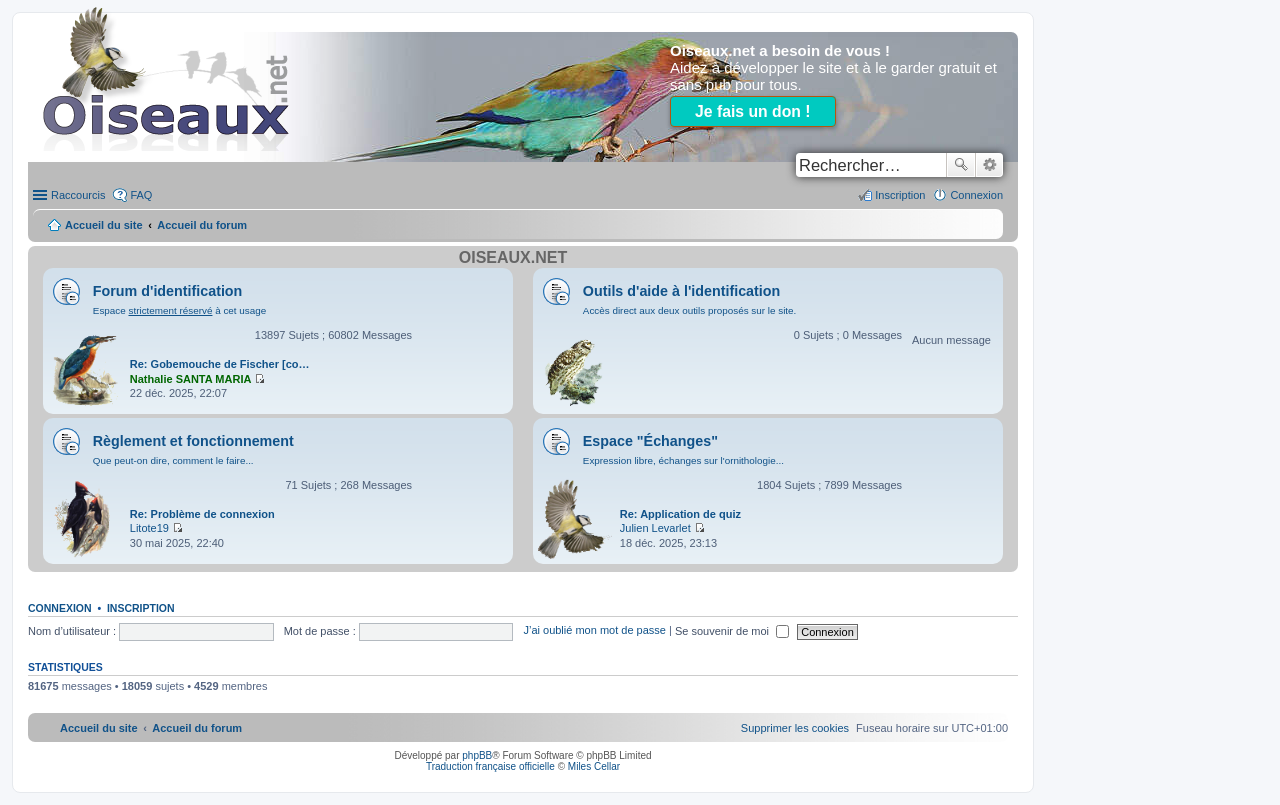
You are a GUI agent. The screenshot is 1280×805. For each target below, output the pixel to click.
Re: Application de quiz (680, 514)
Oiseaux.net (513, 257)
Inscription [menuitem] (900, 195)
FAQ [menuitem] (141, 195)
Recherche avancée (989, 165)
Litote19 (149, 528)
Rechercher (961, 165)
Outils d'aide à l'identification (681, 291)
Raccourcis (78, 195)
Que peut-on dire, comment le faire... (173, 460)
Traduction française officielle (490, 766)
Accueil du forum (202, 225)
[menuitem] (795, 728)
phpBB (477, 755)
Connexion (60, 608)
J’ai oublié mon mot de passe (594, 631)
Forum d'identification (168, 291)
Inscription (141, 608)
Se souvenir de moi (732, 631)
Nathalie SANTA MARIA (191, 379)
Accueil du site (104, 225)
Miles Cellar (594, 766)
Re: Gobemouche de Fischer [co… (220, 364)
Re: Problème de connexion (202, 514)
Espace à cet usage (179, 310)
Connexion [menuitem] (976, 195)
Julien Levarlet (655, 528)
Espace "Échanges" (650, 441)
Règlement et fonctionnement (193, 441)
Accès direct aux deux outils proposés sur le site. (690, 310)
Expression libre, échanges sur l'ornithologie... (683, 460)
